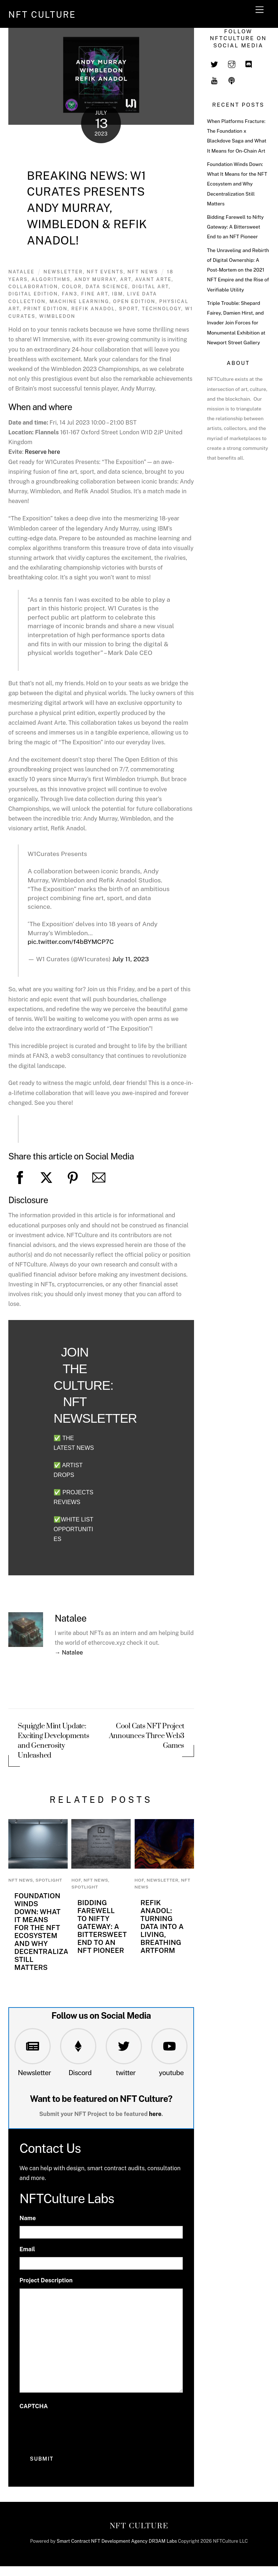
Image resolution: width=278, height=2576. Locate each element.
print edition (46, 308)
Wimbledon (57, 316)
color (72, 286)
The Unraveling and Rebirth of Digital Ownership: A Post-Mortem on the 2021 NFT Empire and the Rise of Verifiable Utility (238, 270)
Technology (161, 308)
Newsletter (34, 2073)
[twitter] (214, 64)
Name (28, 2218)
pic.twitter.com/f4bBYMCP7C (71, 941)
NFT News (142, 271)
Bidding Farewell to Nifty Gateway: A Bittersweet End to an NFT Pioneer (102, 1926)
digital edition (33, 294)
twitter (126, 2073)
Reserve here (42, 451)
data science (106, 286)
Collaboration (33, 286)
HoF (76, 1880)
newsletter (63, 271)
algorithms (51, 279)
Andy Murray (95, 279)
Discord (80, 2073)
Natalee (21, 271)
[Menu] (259, 10)
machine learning (79, 301)
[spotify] (231, 80)
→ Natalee (69, 1652)
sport (128, 308)
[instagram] (231, 64)
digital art (150, 286)
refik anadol (93, 308)
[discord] (249, 64)
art (125, 279)
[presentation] (75, 2428)
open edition (134, 301)
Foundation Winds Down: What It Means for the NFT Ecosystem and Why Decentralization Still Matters (49, 1931)
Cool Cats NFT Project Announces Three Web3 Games (146, 1736)
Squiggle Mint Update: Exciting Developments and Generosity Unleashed (53, 1741)
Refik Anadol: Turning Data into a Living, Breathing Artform (162, 1926)
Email (27, 2249)
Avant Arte (153, 279)
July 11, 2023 (130, 959)
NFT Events (105, 271)
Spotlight (48, 1880)
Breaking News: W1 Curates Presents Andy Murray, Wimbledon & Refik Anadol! (87, 208)
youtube (171, 2073)
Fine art (94, 294)
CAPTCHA (34, 2406)
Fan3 (69, 294)
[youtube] (214, 80)
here (155, 2114)
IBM (117, 294)
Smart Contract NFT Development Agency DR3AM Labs (117, 2541)
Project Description (46, 2280)
